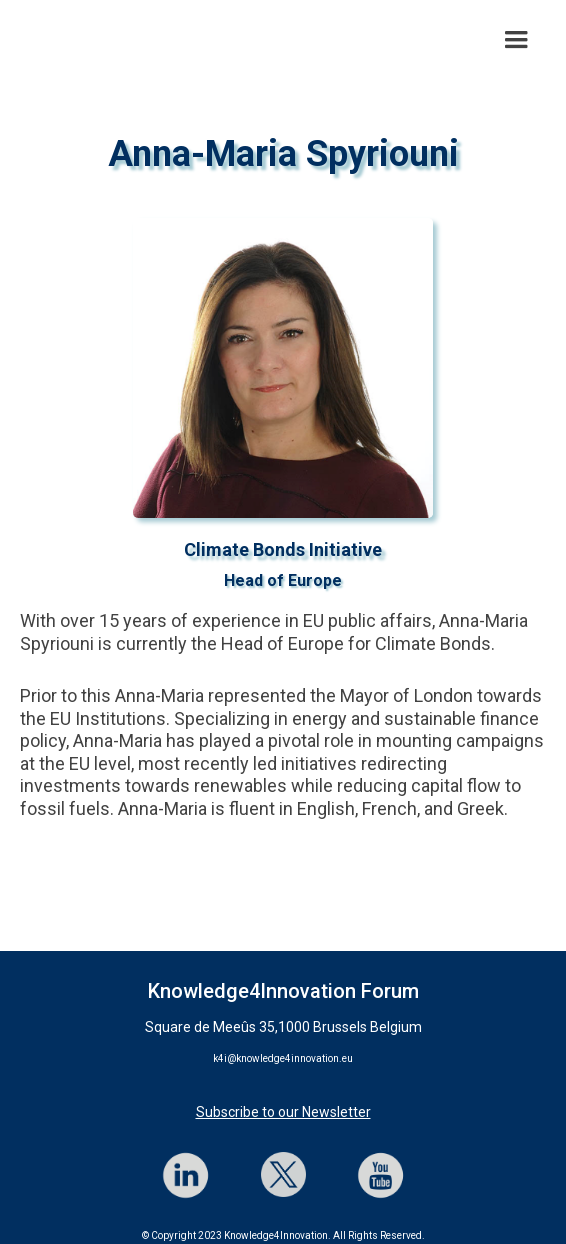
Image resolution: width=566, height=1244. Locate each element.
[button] (516, 40)
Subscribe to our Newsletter (283, 1112)
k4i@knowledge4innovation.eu (283, 1058)
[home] (15, 40)
